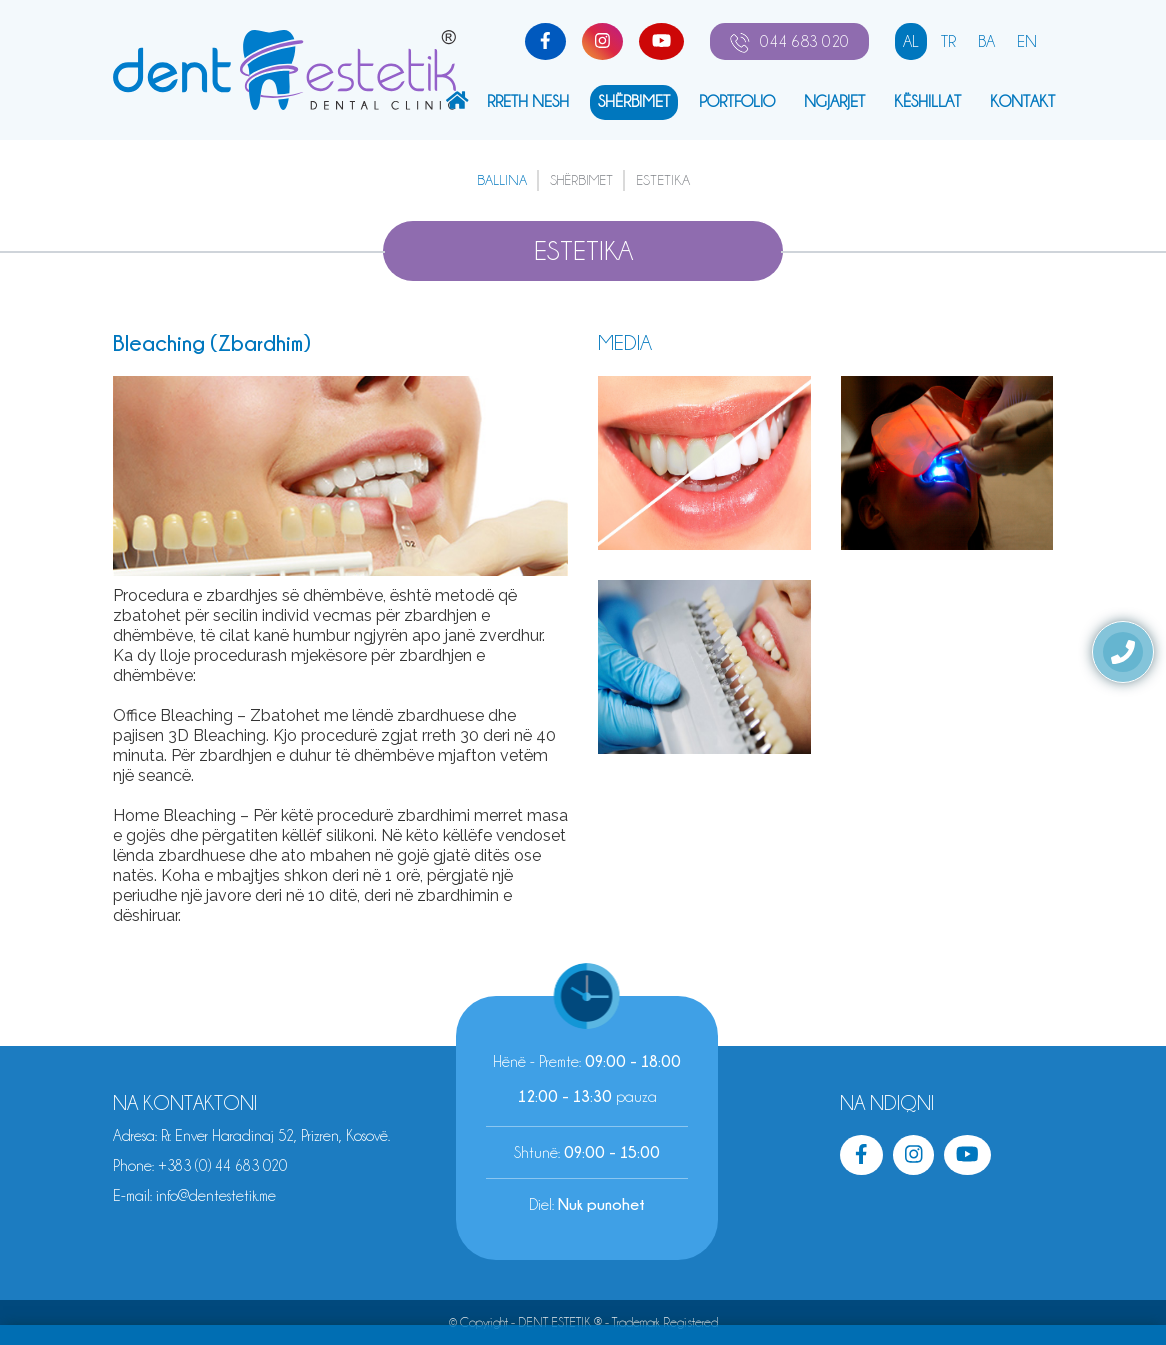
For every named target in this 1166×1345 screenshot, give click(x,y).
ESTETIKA (663, 180)
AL (911, 41)
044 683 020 (789, 42)
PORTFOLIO (737, 101)
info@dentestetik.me (216, 1196)
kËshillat (927, 101)
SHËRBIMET (634, 101)
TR (948, 41)
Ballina (502, 180)
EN (1027, 41)
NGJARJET (834, 101)
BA (986, 41)
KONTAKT (1022, 101)
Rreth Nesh (528, 101)
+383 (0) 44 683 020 (222, 1166)
